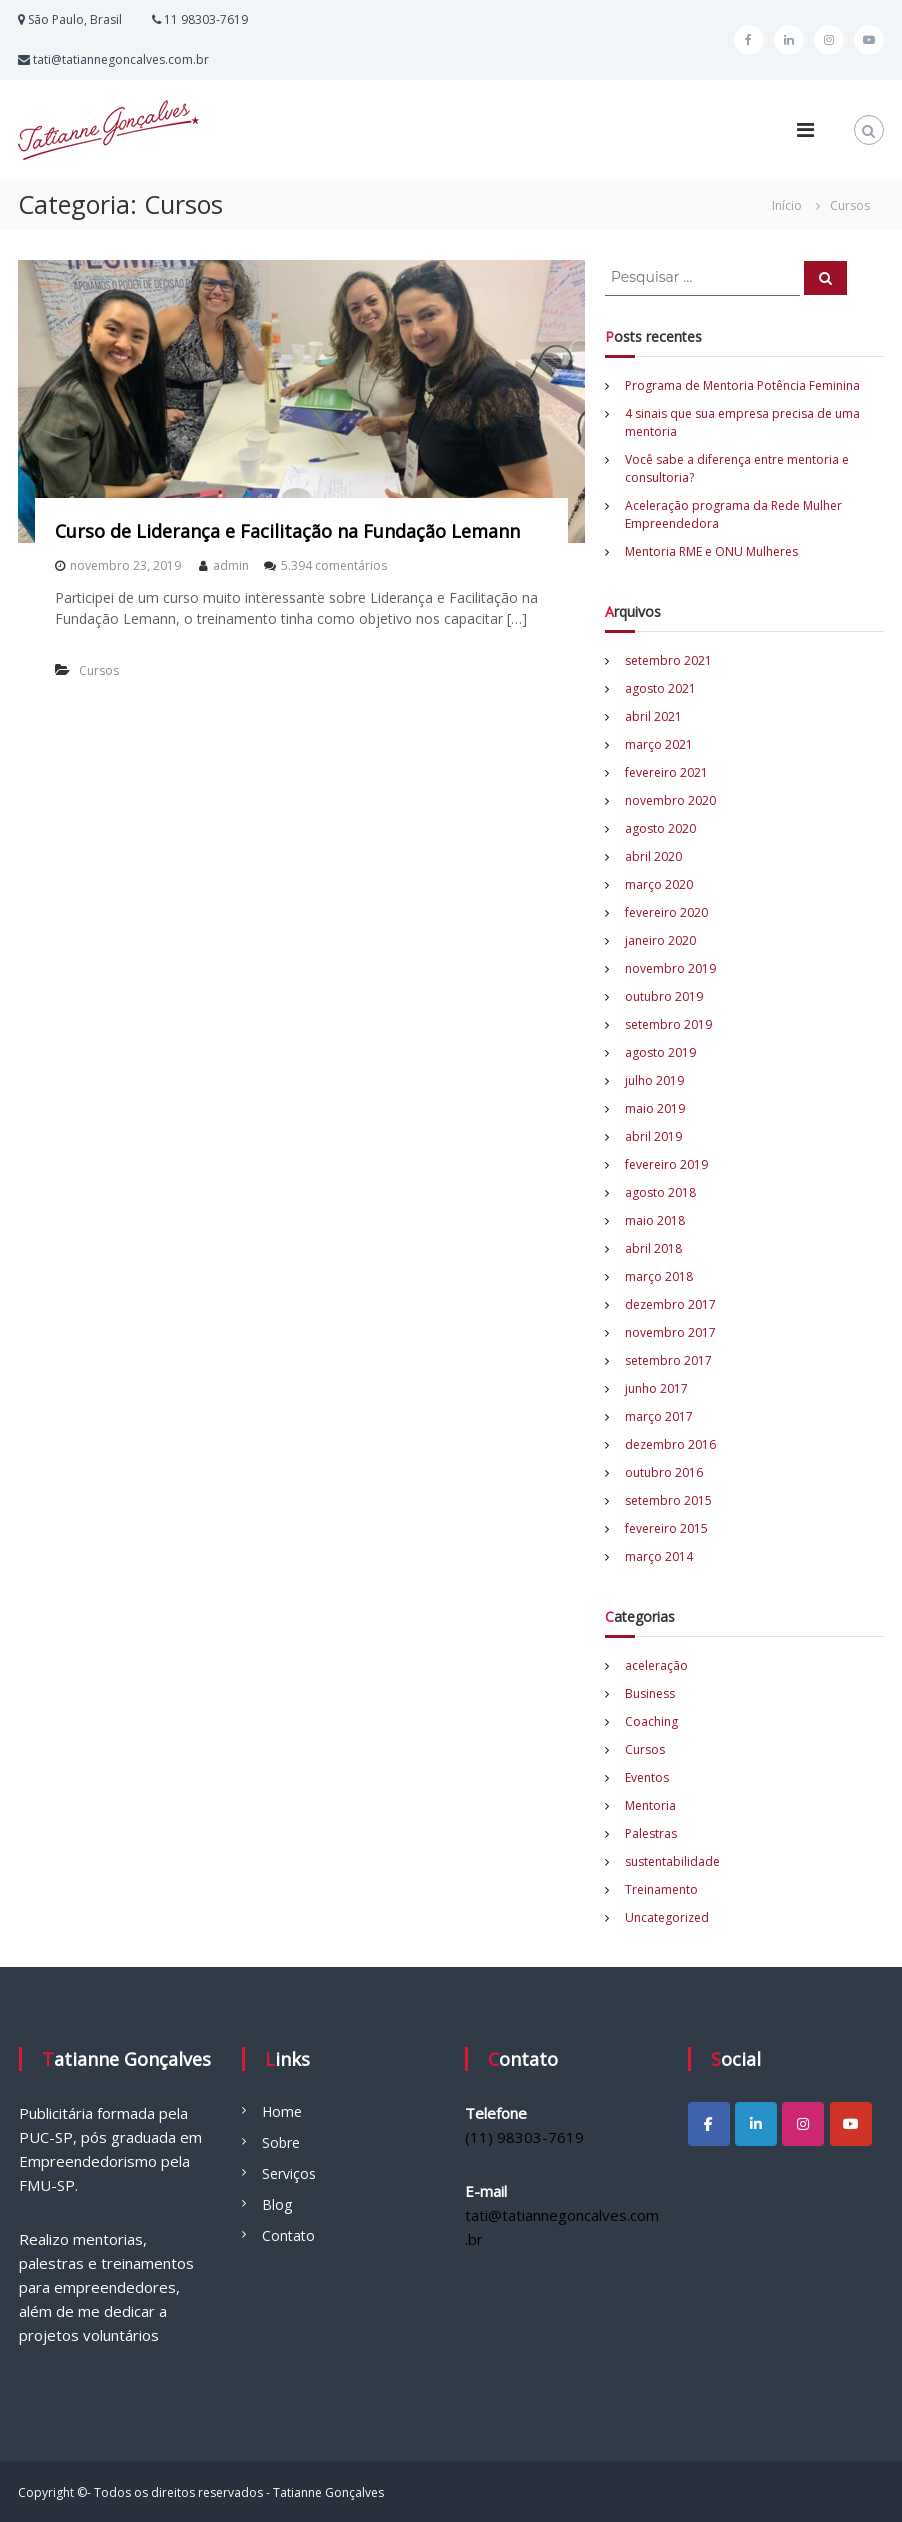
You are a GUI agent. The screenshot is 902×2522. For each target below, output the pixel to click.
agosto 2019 (660, 1052)
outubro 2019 (664, 996)
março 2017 (659, 1416)
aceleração (656, 1665)
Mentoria (650, 1805)
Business (650, 1693)
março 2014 (659, 1556)
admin (231, 565)
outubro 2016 (664, 1472)
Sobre (281, 2142)
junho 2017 (656, 1388)
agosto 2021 (660, 688)
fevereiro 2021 (666, 772)
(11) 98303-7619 (524, 2137)
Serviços (289, 2173)
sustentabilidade (672, 1861)
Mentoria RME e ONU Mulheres (711, 551)
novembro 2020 (670, 800)
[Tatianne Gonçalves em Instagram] (803, 2124)
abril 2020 (653, 856)
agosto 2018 (660, 1192)
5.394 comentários (334, 565)
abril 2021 (653, 716)
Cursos (99, 670)
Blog (277, 2204)
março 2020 (659, 884)
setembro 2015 (668, 1500)
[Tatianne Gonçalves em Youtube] (851, 2124)
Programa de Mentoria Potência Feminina (742, 385)
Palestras (651, 1833)
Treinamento (661, 1889)
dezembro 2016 (670, 1444)
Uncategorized (667, 1917)
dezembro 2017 (670, 1304)
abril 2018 (653, 1248)
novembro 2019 (670, 968)
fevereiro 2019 (666, 1164)
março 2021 (659, 744)
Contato (288, 2235)
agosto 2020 (660, 828)
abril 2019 (653, 1136)
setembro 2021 (668, 660)
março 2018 (659, 1276)
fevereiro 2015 (666, 1528)
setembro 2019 (668, 1024)
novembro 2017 (670, 1332)
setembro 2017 (668, 1360)
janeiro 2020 (660, 940)
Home (282, 2111)
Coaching (651, 1721)
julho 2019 (654, 1080)
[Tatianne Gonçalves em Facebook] (709, 2124)
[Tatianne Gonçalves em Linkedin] (756, 2124)
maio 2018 (655, 1220)
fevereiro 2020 (666, 912)
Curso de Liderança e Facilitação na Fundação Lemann (287, 531)
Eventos (647, 1777)
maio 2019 (655, 1108)
